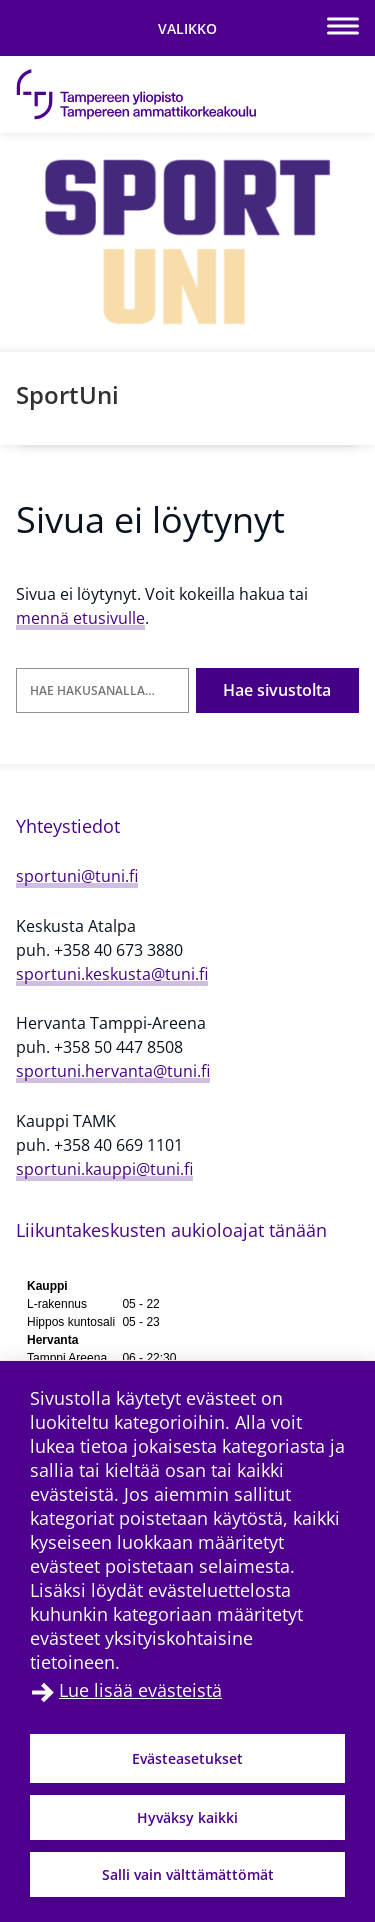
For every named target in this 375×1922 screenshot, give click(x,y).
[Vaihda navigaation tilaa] (187, 28)
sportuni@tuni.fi (77, 876)
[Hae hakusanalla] (102, 690)
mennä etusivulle (80, 618)
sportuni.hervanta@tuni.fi (113, 1071)
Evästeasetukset (187, 1758)
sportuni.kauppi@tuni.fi (104, 1169)
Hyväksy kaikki (187, 1817)
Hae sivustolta (277, 690)
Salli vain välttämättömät (188, 1874)
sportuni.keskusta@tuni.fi (112, 974)
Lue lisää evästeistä (140, 1690)
